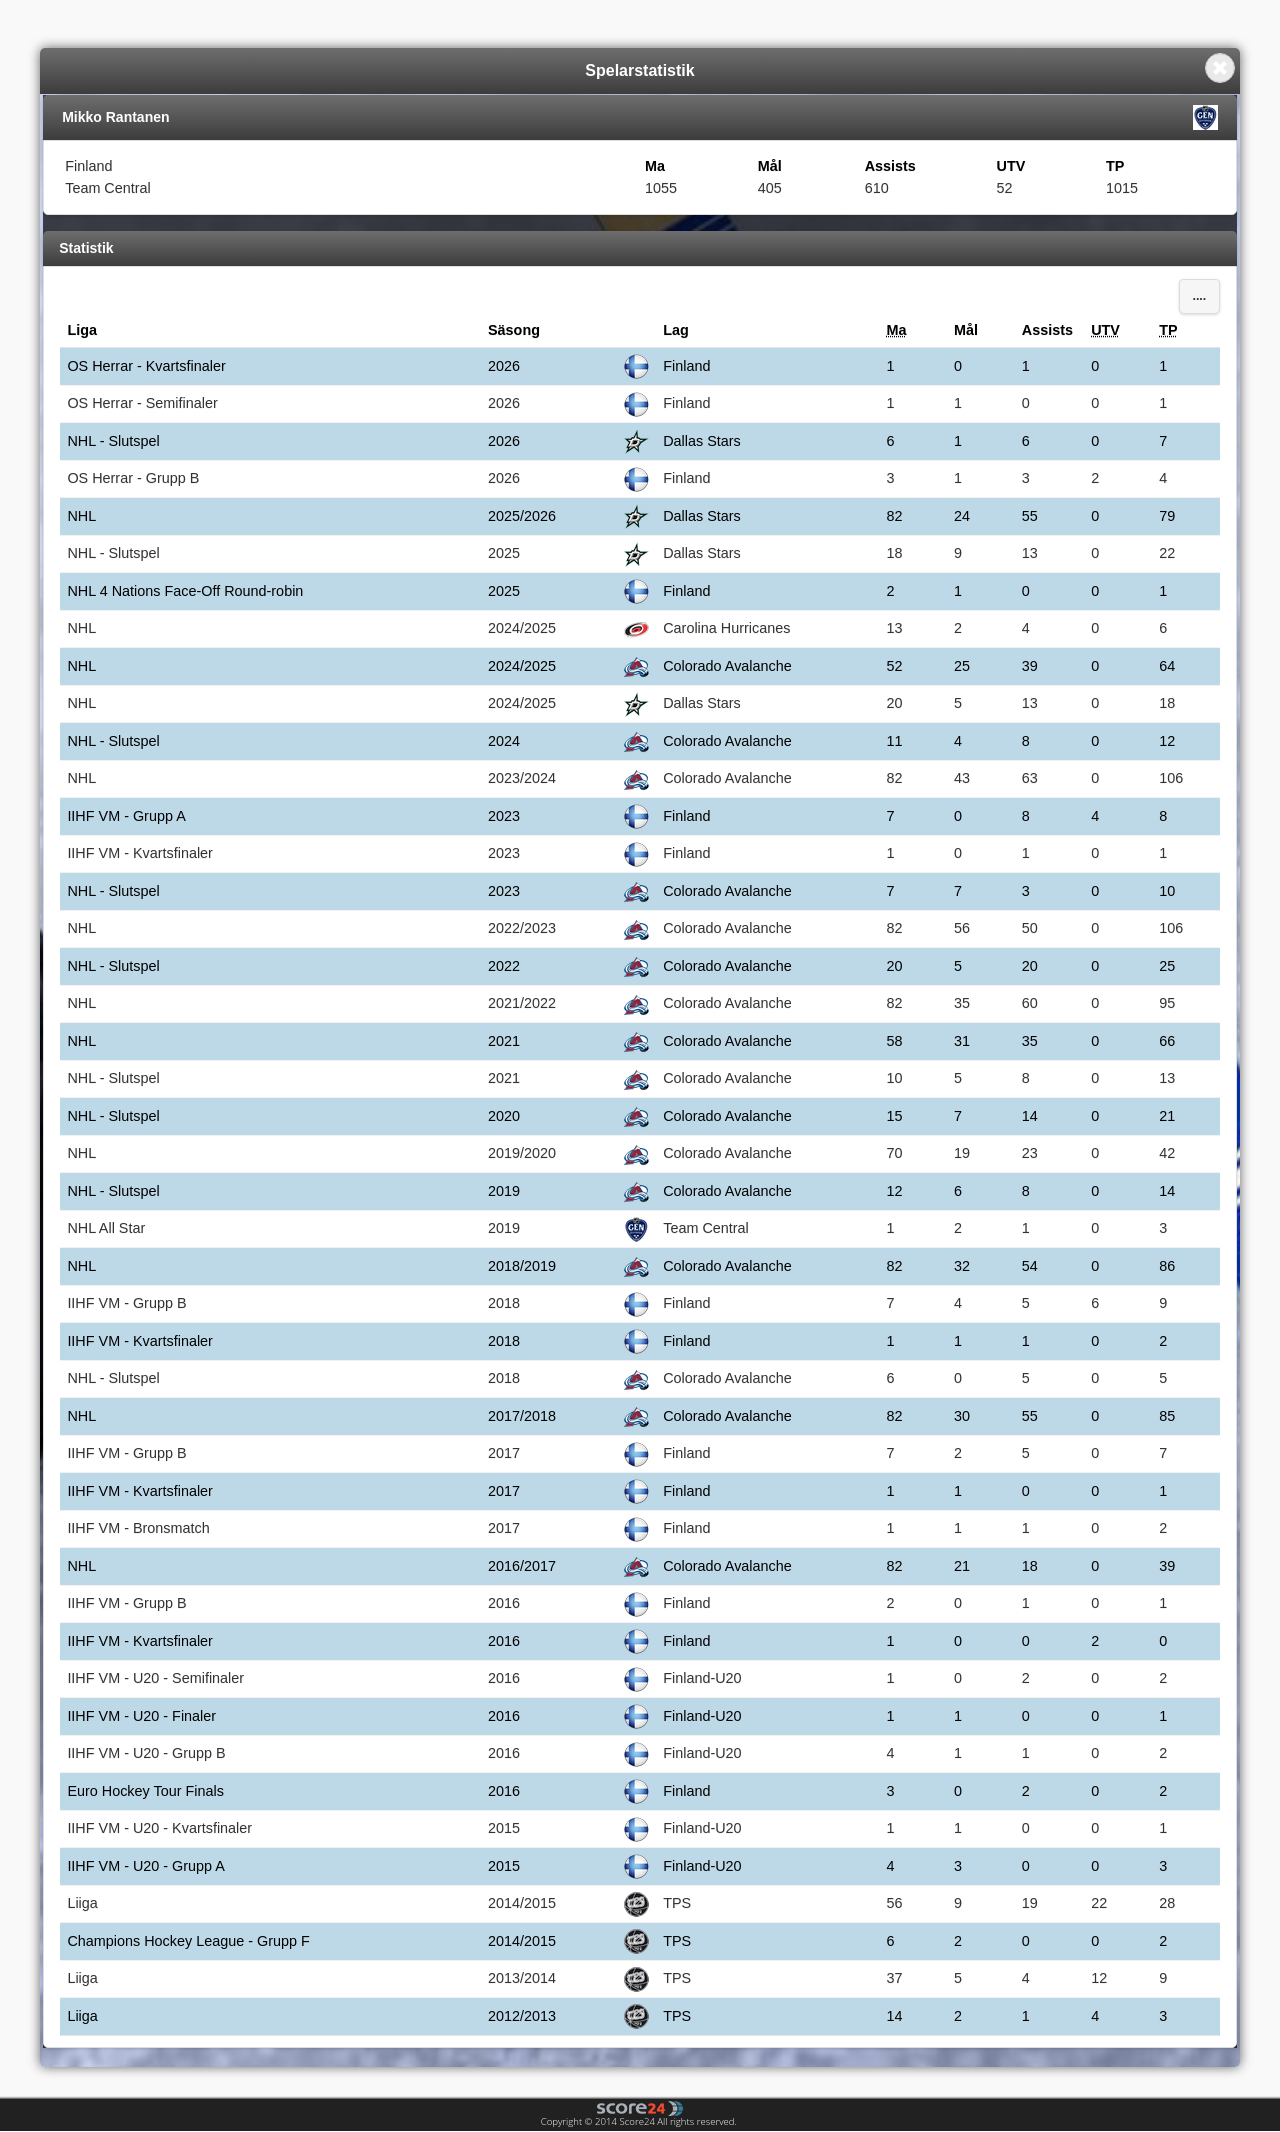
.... (1199, 296)
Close (1220, 68)
